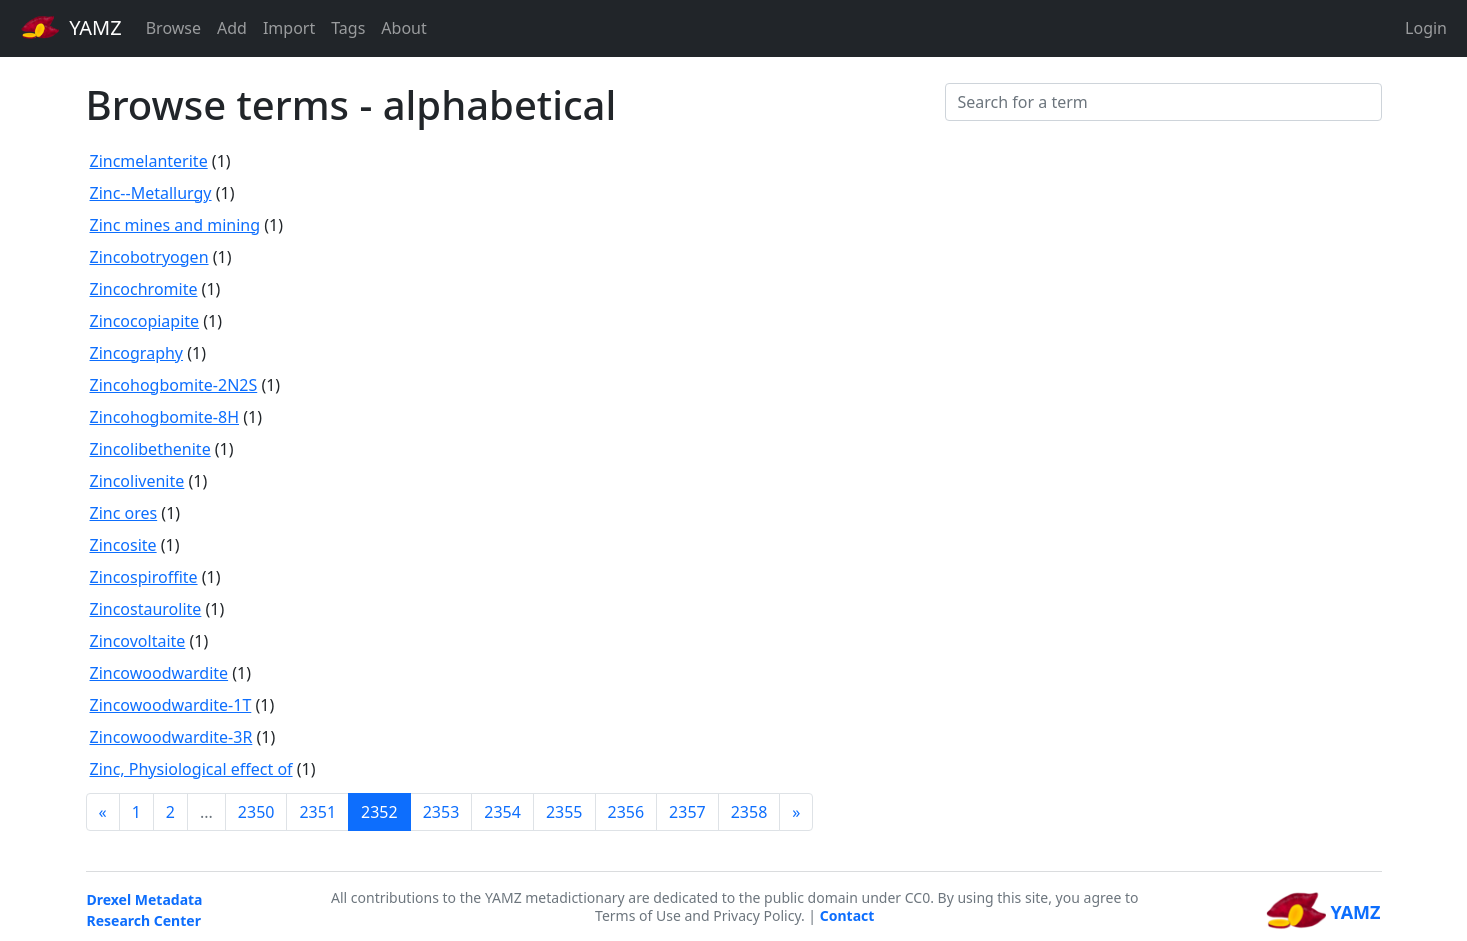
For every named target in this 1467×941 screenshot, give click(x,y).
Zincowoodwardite (159, 673)
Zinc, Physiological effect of (191, 769)
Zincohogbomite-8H (165, 417)
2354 (502, 812)
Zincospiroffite (144, 577)
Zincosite (123, 545)
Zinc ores (124, 513)
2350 (256, 812)
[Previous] (103, 812)
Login (1426, 28)
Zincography (137, 353)
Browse (173, 28)
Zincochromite (144, 289)
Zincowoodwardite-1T (171, 705)
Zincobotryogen (149, 257)
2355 (564, 812)
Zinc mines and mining (175, 225)
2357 (687, 812)
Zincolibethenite (150, 449)
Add (232, 28)
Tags (348, 28)
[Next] (796, 812)
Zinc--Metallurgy (151, 193)
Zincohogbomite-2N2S (174, 385)
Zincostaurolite (146, 609)
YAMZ (71, 27)
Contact (847, 915)
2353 (441, 812)
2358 (749, 812)
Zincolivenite (137, 481)
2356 (626, 812)
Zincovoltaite (138, 641)
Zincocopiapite (145, 321)
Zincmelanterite (149, 161)
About (403, 28)
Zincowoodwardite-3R (171, 737)
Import (289, 28)
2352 (379, 812)
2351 (317, 812)
